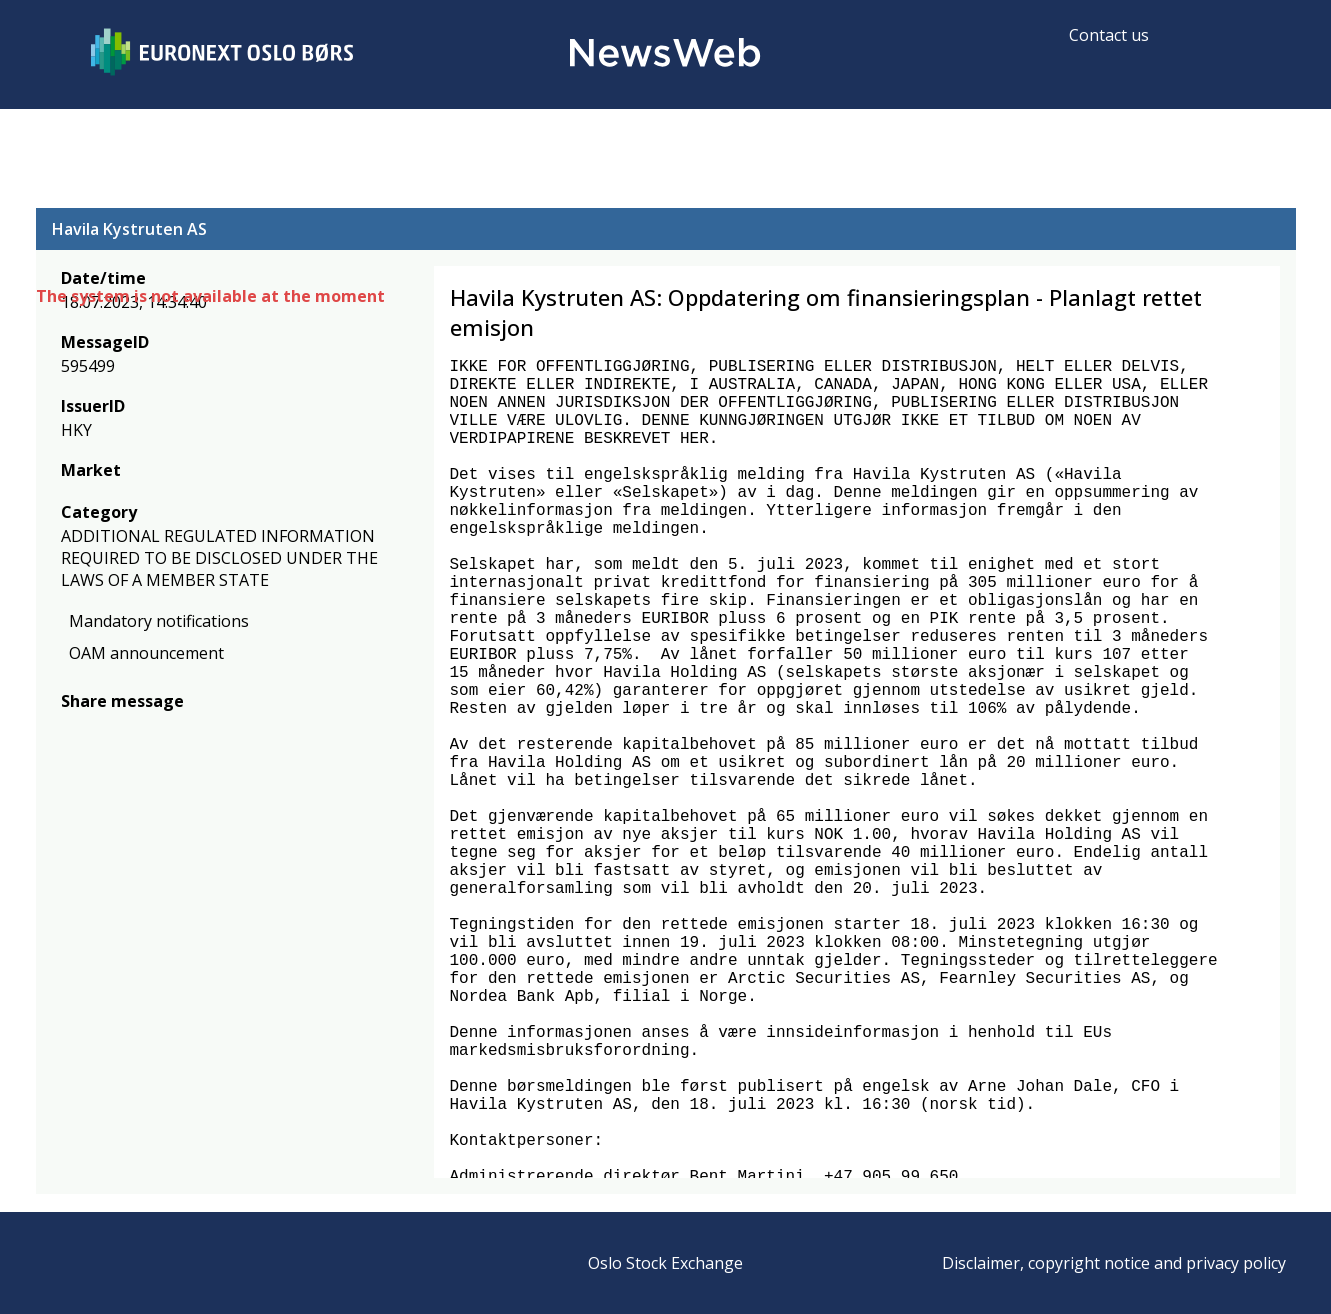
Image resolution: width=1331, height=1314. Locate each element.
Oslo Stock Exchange (665, 1263)
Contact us (1109, 35)
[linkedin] (141, 730)
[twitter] (104, 730)
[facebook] (72, 730)
